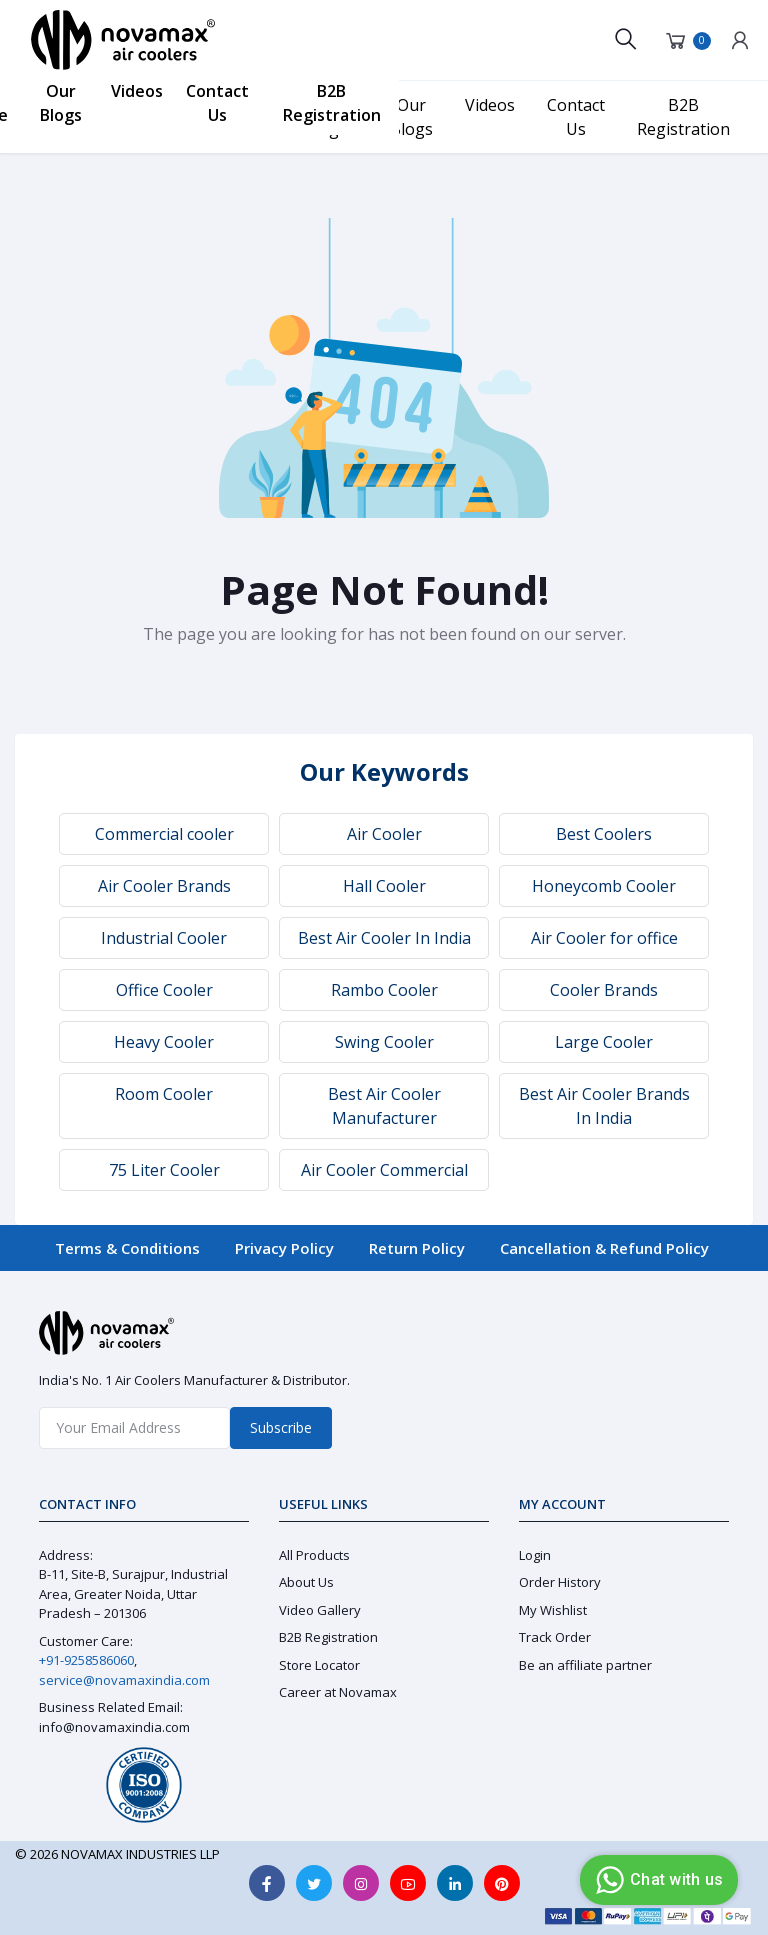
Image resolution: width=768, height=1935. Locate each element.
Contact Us (217, 103)
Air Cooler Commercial (384, 1170)
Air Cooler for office (604, 938)
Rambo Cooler (384, 990)
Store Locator (319, 1665)
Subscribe (281, 1427)
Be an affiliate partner (585, 1665)
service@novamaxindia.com (124, 1680)
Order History (560, 1582)
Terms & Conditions (127, 1248)
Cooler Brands (604, 990)
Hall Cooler (384, 886)
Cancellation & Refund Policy (604, 1248)
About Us (306, 1582)
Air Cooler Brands (164, 886)
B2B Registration (332, 103)
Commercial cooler (164, 834)
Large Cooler (604, 1042)
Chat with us (656, 1880)
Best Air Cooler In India (384, 938)
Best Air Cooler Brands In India (604, 1106)
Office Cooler (164, 990)
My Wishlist (553, 1610)
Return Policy (417, 1248)
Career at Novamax (338, 1692)
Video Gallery (320, 1610)
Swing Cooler (384, 1042)
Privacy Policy (284, 1248)
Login (535, 1555)
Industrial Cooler (164, 938)
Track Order (555, 1637)
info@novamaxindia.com (114, 1727)
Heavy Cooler (164, 1042)
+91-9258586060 (86, 1660)
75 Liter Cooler (164, 1170)
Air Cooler (384, 834)
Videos (137, 91)
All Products (314, 1555)
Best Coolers (604, 834)
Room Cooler (164, 1094)
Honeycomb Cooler (604, 886)
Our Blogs (61, 103)
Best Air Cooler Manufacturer (384, 1106)
